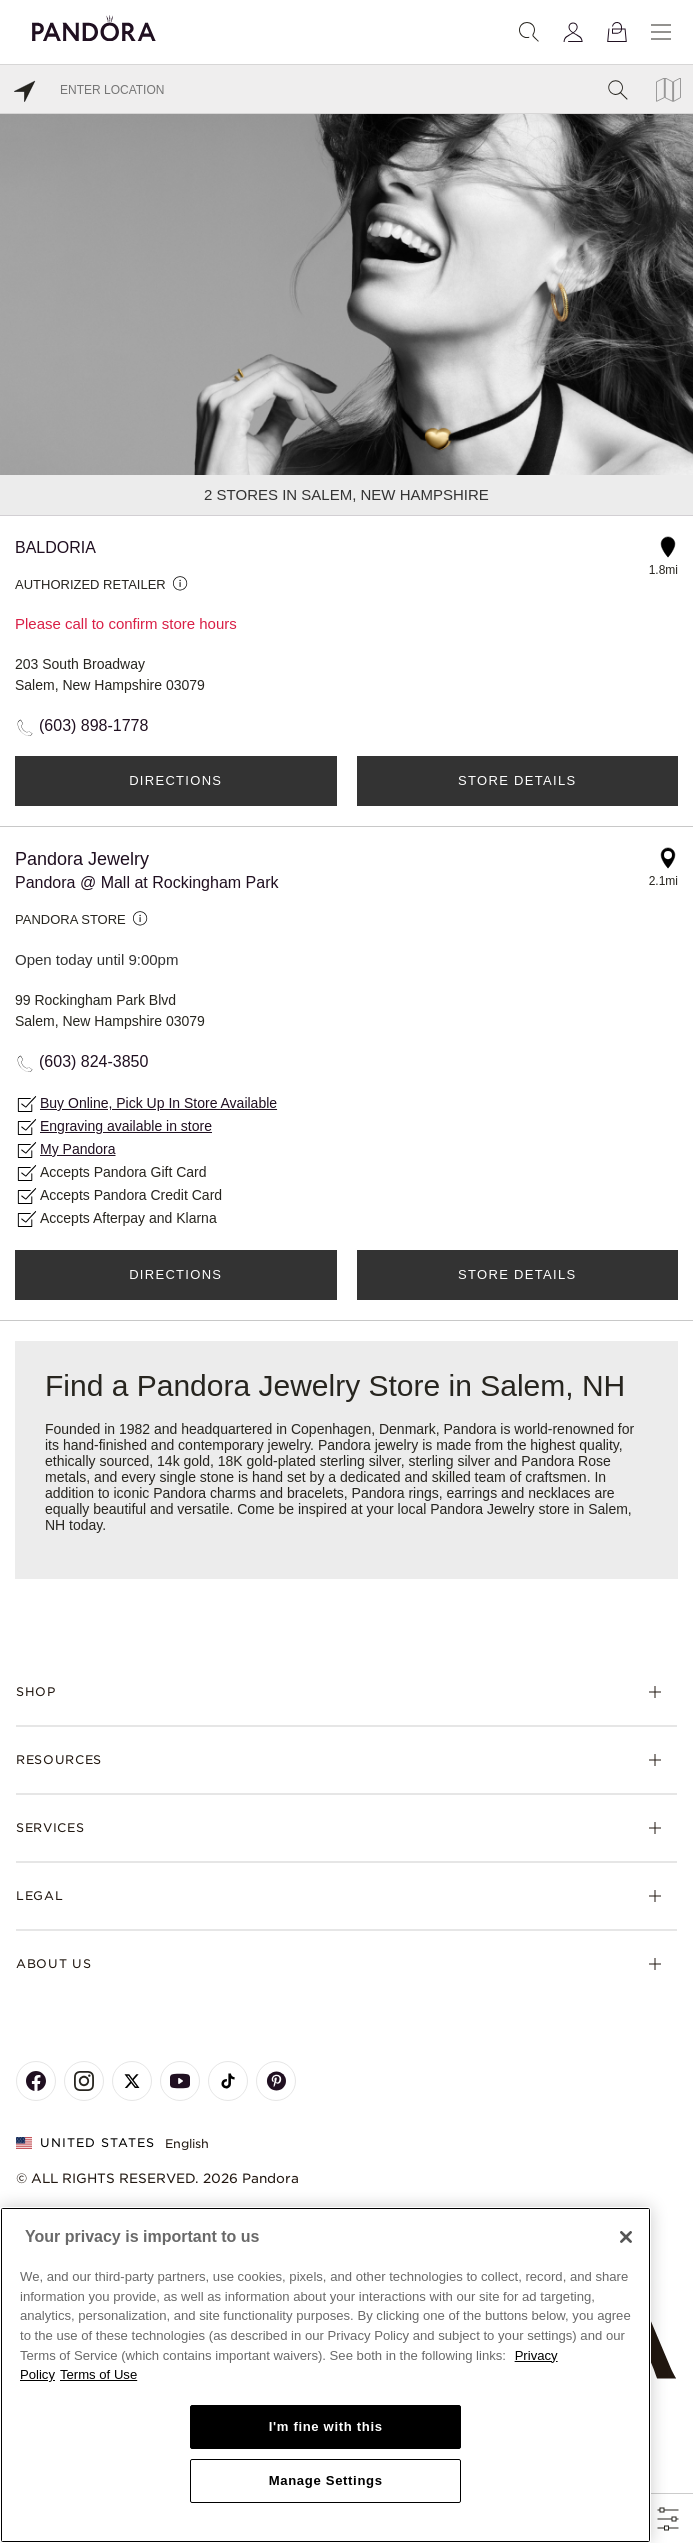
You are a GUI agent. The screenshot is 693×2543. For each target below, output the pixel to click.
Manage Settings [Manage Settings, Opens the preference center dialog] (326, 2480)
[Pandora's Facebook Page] (36, 2081)
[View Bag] (617, 32)
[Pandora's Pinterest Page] (276, 2081)
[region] (325, 2375)
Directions (175, 780)
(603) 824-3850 (93, 1061)
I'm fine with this (326, 2426)
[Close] (626, 2237)
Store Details (517, 780)
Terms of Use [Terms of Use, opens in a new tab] (98, 2374)
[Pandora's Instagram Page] (84, 2081)
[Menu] (661, 32)
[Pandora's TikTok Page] (228, 2081)
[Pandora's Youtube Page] (180, 2081)
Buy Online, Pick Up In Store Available (158, 1103)
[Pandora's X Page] (132, 2081)
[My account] (573, 32)
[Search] (529, 32)
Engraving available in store (126, 1126)
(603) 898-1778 (93, 725)
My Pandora (77, 1149)
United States (85, 2142)
